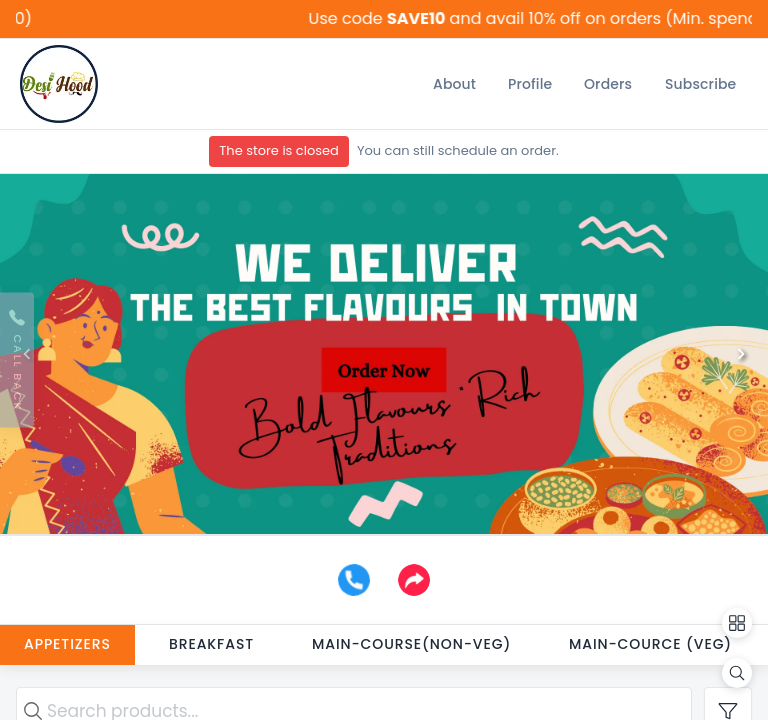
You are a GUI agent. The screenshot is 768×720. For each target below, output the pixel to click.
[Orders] (608, 84)
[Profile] (530, 84)
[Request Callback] (17, 360)
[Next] (741, 354)
